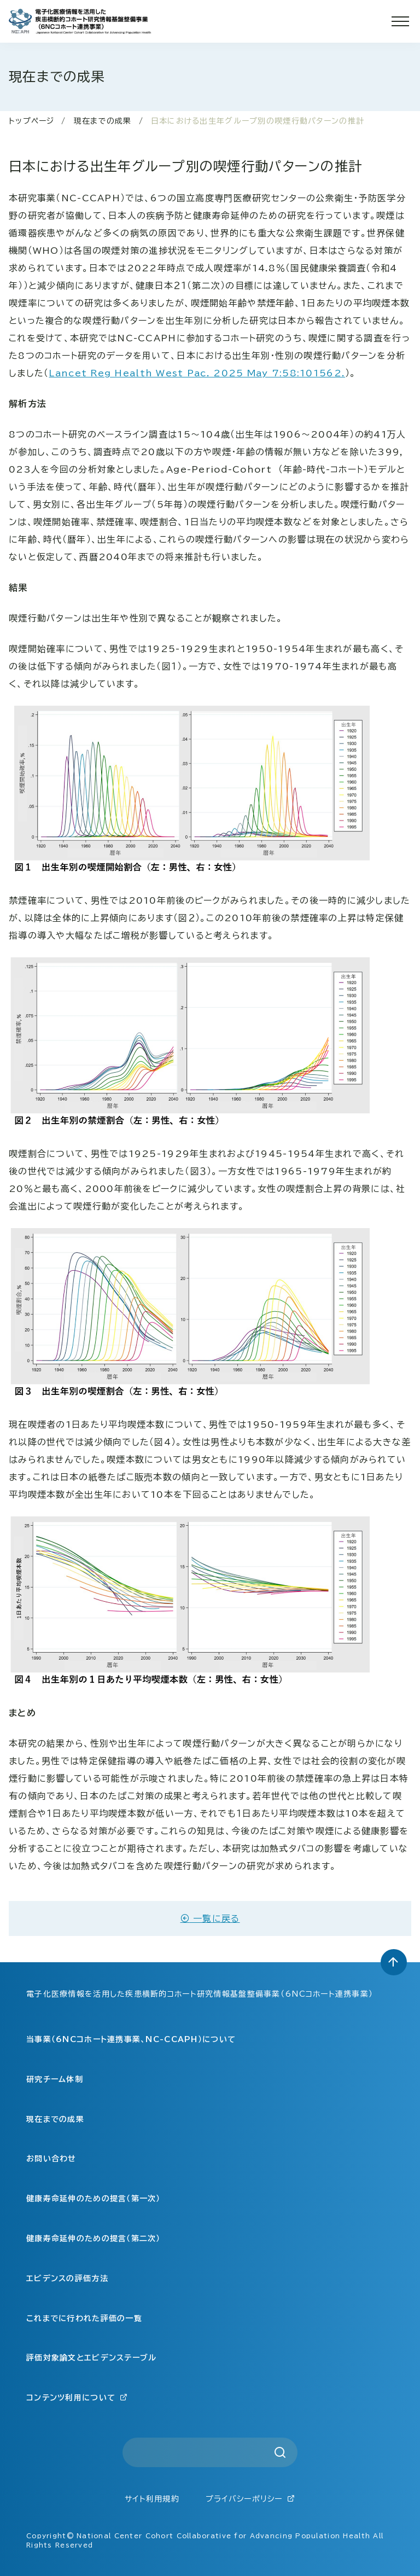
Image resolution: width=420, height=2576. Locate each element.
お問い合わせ (51, 2158)
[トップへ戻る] (394, 1962)
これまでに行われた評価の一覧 (84, 2318)
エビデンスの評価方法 (67, 2278)
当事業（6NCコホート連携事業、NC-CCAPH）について (131, 2039)
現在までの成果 (103, 121)
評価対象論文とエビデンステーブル (91, 2358)
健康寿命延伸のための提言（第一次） (93, 2198)
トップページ (32, 121)
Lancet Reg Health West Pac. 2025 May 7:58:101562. (197, 373)
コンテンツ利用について (77, 2397)
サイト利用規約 (152, 2499)
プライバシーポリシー (250, 2498)
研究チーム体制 (54, 2079)
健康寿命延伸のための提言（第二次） (93, 2238)
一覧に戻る (210, 1918)
